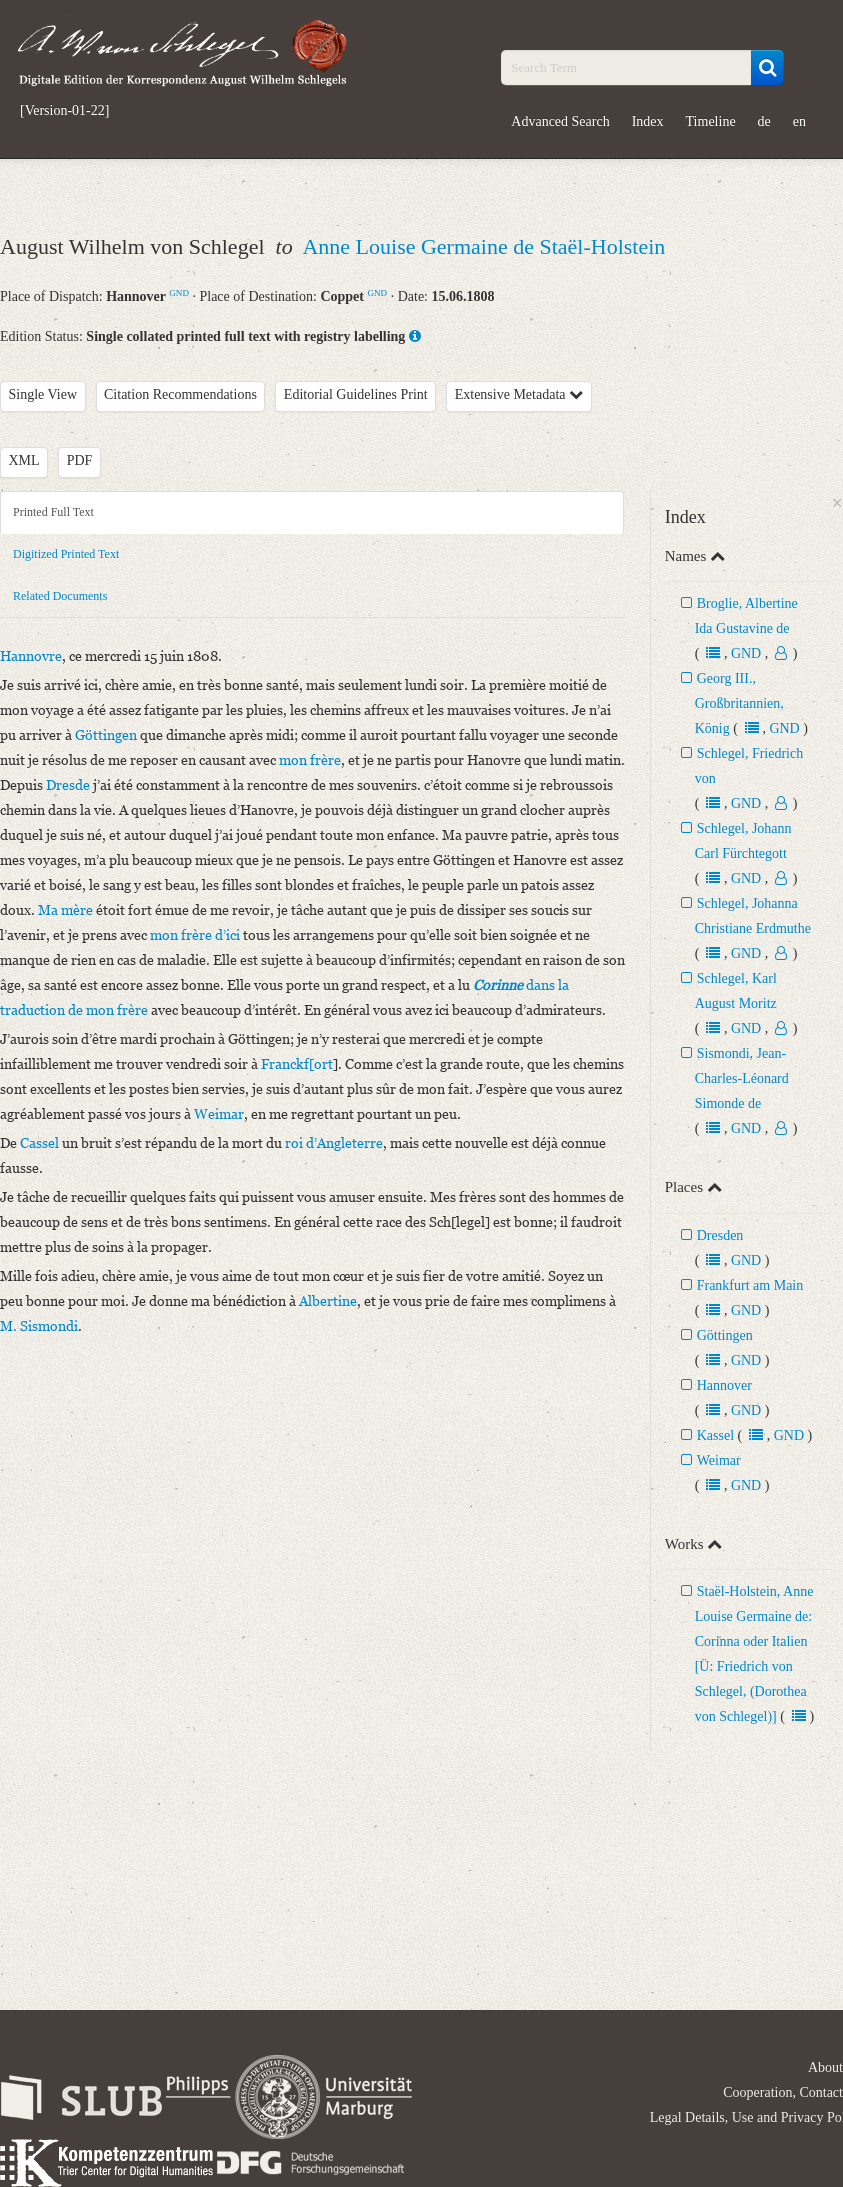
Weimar (719, 1460)
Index (648, 121)
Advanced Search (560, 121)
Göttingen (725, 1335)
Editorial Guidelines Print (356, 394)
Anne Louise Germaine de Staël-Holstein (483, 246)
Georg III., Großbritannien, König (739, 703)
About (825, 2067)
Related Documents (60, 596)
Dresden (720, 1235)
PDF (80, 460)
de (764, 121)
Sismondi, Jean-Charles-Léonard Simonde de (742, 1078)
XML (24, 460)
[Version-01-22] (64, 111)
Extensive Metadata (519, 394)
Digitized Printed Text (66, 554)
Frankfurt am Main (750, 1285)
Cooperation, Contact (783, 2092)
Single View (43, 394)
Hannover (724, 1385)
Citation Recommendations (180, 394)
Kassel (715, 1435)
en (799, 121)
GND (179, 293)
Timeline (711, 121)
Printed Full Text (53, 512)
